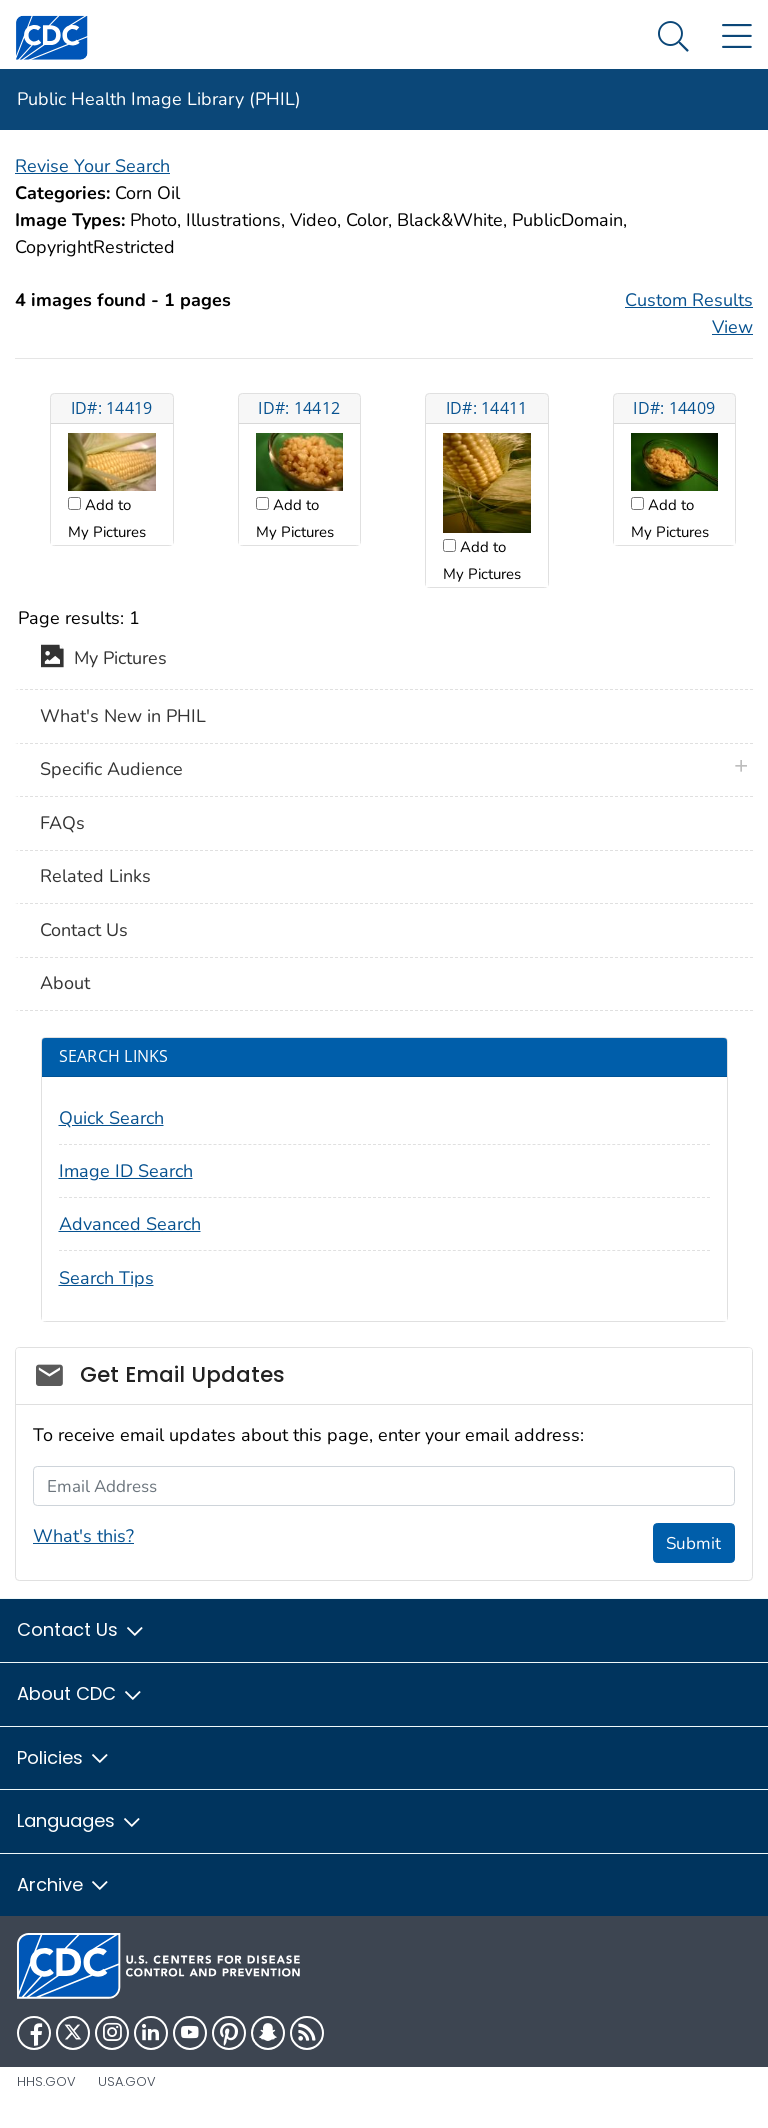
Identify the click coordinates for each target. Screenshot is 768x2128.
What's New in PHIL (123, 716)
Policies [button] (64, 1757)
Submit (693, 1543)
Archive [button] (64, 1884)
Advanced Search (130, 1224)
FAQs (62, 823)
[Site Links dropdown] (736, 37)
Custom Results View (689, 313)
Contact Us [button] (81, 1629)
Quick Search (111, 1118)
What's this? (83, 1536)
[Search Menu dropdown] (673, 37)
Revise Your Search (92, 166)
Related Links (95, 876)
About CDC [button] (80, 1693)
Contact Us (84, 930)
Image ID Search (126, 1171)
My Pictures (103, 660)
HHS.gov (46, 2081)
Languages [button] (80, 1820)
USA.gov (127, 2081)
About (65, 983)
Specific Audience (111, 769)
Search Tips (106, 1278)
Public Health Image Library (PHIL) (159, 99)
